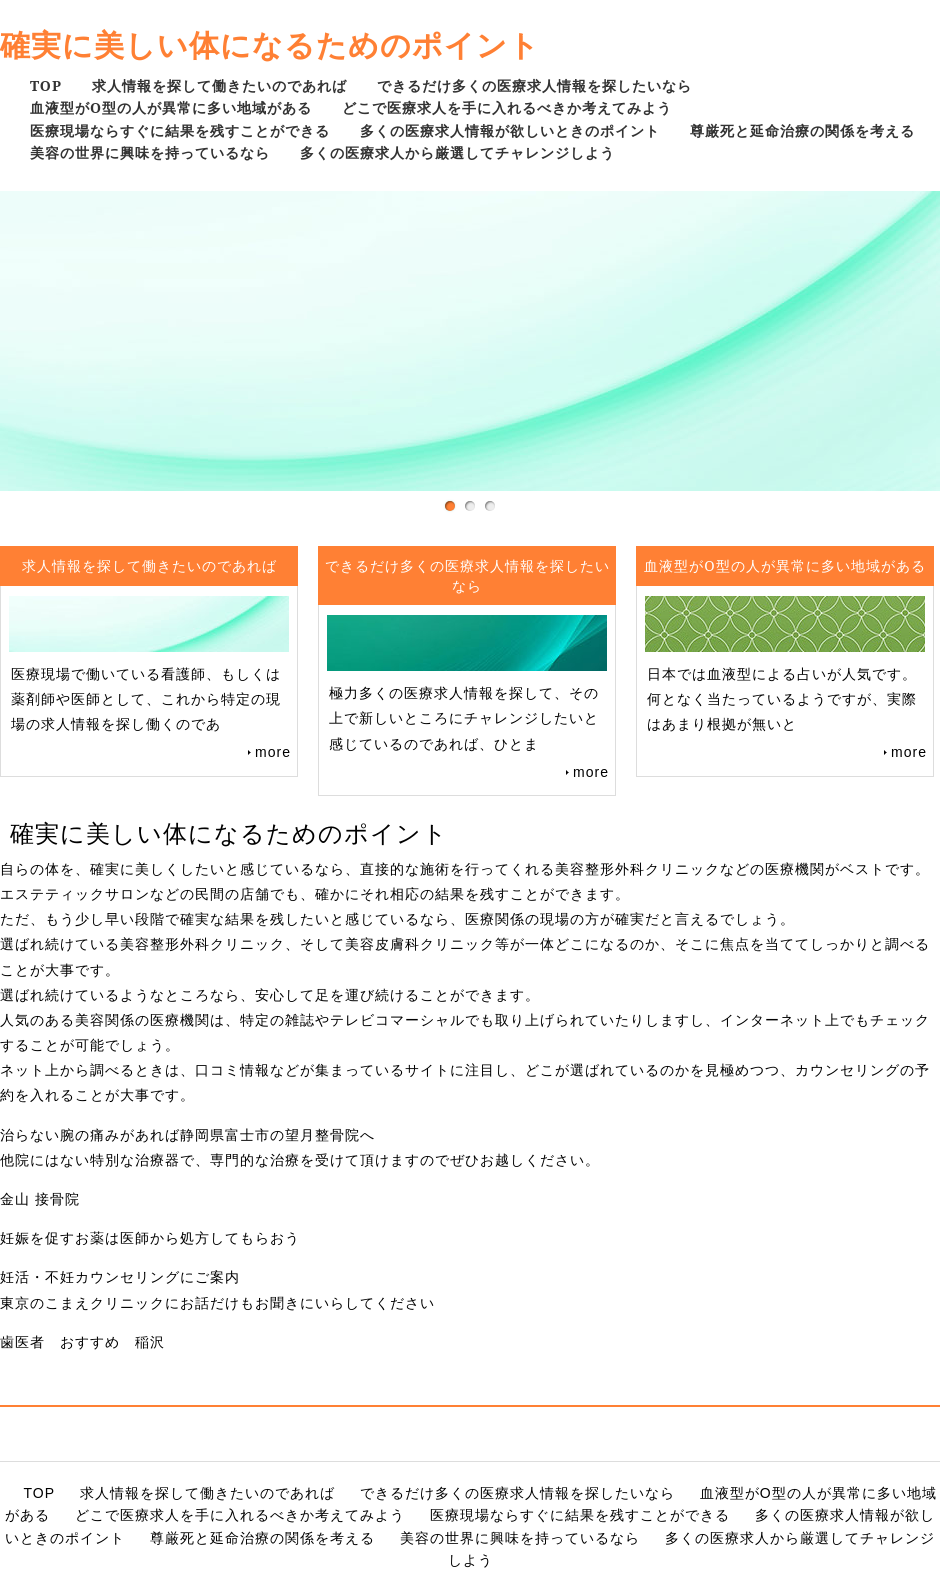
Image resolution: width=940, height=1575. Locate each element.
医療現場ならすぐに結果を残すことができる (180, 130)
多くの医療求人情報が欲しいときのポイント (510, 130)
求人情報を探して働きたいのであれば (219, 85)
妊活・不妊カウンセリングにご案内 (120, 1277)
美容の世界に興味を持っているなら (150, 152)
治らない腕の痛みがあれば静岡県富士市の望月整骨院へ (187, 1135)
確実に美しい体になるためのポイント (270, 44)
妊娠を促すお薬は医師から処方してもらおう (150, 1238)
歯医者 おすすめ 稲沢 (82, 1342)
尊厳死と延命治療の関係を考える (802, 130)
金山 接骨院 (40, 1199)
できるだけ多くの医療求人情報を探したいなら (534, 85)
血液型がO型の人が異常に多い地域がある (171, 107)
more (273, 752)
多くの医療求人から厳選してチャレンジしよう (457, 152)
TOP (46, 85)
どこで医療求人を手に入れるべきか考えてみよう (507, 107)
